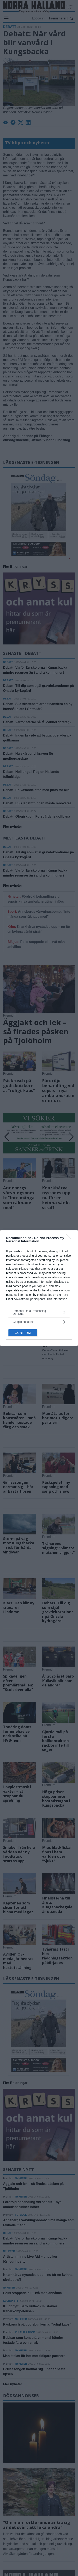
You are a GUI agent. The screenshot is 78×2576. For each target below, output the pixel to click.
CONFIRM (23, 1332)
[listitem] (39, 1312)
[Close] (70, 1238)
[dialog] (39, 1288)
